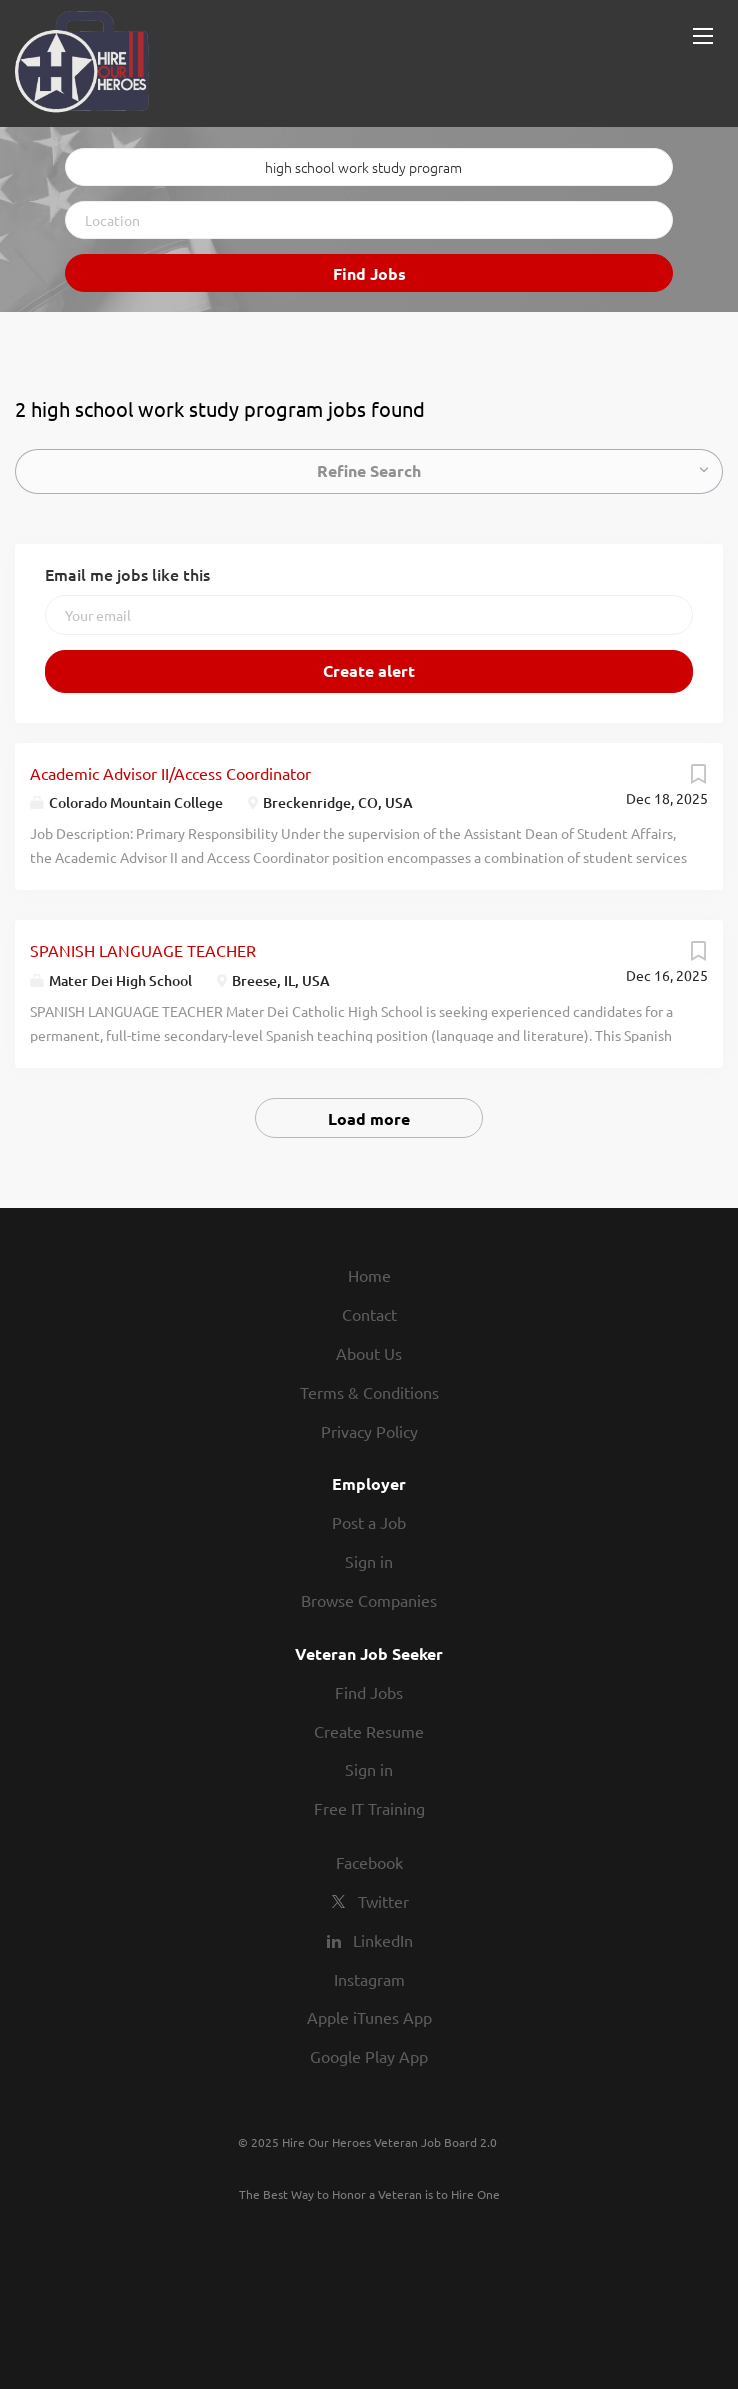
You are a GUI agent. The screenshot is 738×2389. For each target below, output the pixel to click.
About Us (369, 1353)
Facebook (369, 1862)
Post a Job (369, 1522)
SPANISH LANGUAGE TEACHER (143, 950)
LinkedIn (383, 1940)
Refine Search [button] (369, 470)
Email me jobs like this (127, 574)
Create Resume (369, 1731)
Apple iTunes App (369, 2017)
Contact (369, 1314)
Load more (369, 1118)
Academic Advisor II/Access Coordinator (170, 773)
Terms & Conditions (369, 1392)
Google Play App (369, 2056)
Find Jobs (369, 273)
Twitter (383, 1901)
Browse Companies (369, 1600)
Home (369, 1275)
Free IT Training (369, 1808)
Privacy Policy (369, 1431)
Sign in (369, 1561)
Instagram (369, 1979)
